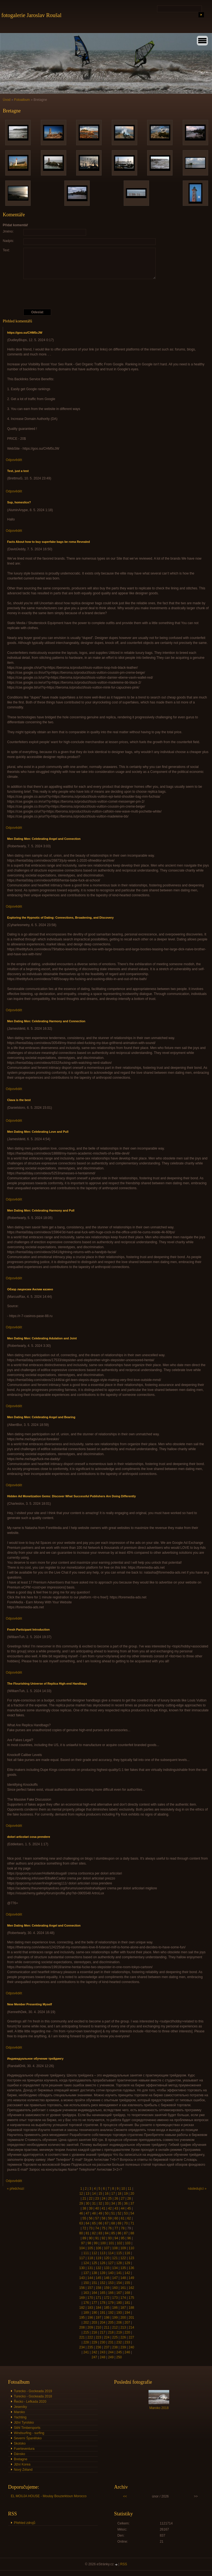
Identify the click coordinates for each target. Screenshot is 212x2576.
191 (102, 2313)
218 (110, 2332)
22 (90, 2198)
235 (90, 2347)
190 (94, 2313)
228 (86, 2342)
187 (123, 2308)
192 (110, 2313)
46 (81, 2213)
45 (129, 2208)
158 (98, 2288)
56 (90, 2218)
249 (110, 2357)
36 (126, 2203)
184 (98, 2308)
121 (115, 2258)
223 (98, 2337)
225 (115, 2337)
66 (100, 2223)
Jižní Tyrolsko (24, 2422)
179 (110, 2303)
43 (116, 2208)
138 (94, 2273)
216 (94, 2332)
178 (102, 2303)
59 (110, 2218)
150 (86, 2283)
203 (94, 2322)
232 (119, 2342)
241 (86, 2352)
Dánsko (19, 2454)
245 (119, 2352)
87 (126, 2233)
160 (115, 2288)
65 (94, 2223)
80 (81, 2233)
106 (98, 2248)
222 (90, 2337)
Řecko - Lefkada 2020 (30, 2402)
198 (106, 2317)
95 (122, 2238)
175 (131, 2298)
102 (119, 2243)
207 (127, 2322)
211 (106, 2327)
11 (129, 2189)
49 (100, 2213)
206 (119, 2322)
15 (100, 2193)
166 (110, 2293)
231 (110, 2342)
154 (119, 2283)
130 (82, 2268)
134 (115, 2268)
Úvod (6, 100)
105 (90, 2248)
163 (86, 2293)
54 (132, 2213)
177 (94, 2303)
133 (106, 2268)
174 (123, 2298)
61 (122, 2218)
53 (126, 2213)
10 (123, 2189)
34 (113, 2203)
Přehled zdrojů (24, 2523)
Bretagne (20, 2459)
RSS (123, 2564)
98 (89, 2243)
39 (90, 2208)
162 (131, 2288)
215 (86, 2332)
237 (106, 2347)
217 (102, 2332)
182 (82, 2308)
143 (82, 2278)
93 (110, 2238)
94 (116, 2238)
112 (94, 2253)
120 (106, 2258)
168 (127, 2293)
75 (103, 2228)
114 (110, 2253)
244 (110, 2352)
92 (103, 2238)
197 (98, 2317)
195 (82, 2317)
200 (123, 2317)
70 (126, 2223)
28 (129, 2198)
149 (131, 2278)
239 (123, 2347)
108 (115, 2248)
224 (106, 2337)
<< (125, 2496)
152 (102, 2283)
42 (110, 2208)
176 (86, 2303)
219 (119, 2332)
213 (123, 2327)
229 (94, 2342)
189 (86, 2313)
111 (86, 2253)
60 (116, 2218)
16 (106, 2193)
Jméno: (8, 231)
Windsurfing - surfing (29, 2433)
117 (82, 2258)
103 (128, 2243)
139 (102, 2273)
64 (87, 2223)
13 (87, 2193)
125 (94, 2263)
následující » (197, 2189)
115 (119, 2253)
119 (98, 2258)
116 (127, 2253)
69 (119, 2223)
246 (127, 2352)
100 (103, 2243)
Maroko (19, 2412)
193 (119, 2313)
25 (110, 2198)
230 (102, 2342)
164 (94, 2293)
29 (81, 2203)
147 (115, 2278)
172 (106, 2298)
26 (116, 2198)
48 (94, 2213)
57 (97, 2218)
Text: (6, 250)
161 (123, 2288)
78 (122, 2228)
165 (102, 2293)
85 (113, 2233)
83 (100, 2233)
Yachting (20, 2417)
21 (84, 2198)
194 (127, 2313)
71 (132, 2223)
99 (95, 2243)
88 (132, 2233)
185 (106, 2308)
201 (131, 2317)
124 (86, 2263)
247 (94, 2357)
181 (127, 2303)
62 (129, 2218)
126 (102, 2263)
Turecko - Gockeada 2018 (33, 2396)
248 (102, 2357)
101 (111, 2243)
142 (127, 2273)
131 (90, 2268)
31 (94, 2203)
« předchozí (15, 2189)
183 (90, 2308)
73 (90, 2228)
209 (90, 2327)
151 (94, 2283)
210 (98, 2327)
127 (110, 2263)
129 (127, 2263)
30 (87, 2203)
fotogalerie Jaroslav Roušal (31, 15)
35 (119, 2203)
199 (115, 2317)
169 (82, 2298)
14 (94, 2193)
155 (127, 2283)
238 (115, 2347)
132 (98, 2268)
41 (103, 2208)
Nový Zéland (23, 2470)
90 (90, 2238)
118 (90, 2258)
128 (119, 2263)
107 (106, 2248)
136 (131, 2268)
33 (106, 2203)
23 (97, 2198)
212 (115, 2327)
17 (113, 2193)
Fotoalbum (22, 100)
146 (106, 2278)
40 (97, 2208)
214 (131, 2327)
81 (87, 2233)
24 (103, 2198)
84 (106, 2233)
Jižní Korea (22, 2464)
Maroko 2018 (159, 2408)
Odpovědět (14, 460)
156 (82, 2288)
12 (81, 2193)
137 (86, 2273)
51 (113, 2213)
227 (131, 2337)
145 (98, 2278)
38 (84, 2208)
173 (115, 2298)
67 (106, 2223)
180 (119, 2303)
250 (119, 2357)
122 (123, 2258)
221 (82, 2337)
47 (87, 2213)
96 (129, 2238)
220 (127, 2332)
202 (86, 2322)
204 (102, 2322)
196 (90, 2317)
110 (131, 2248)
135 (123, 2268)
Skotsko (20, 2443)
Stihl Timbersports (27, 2428)
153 (110, 2283)
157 (90, 2288)
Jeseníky (20, 2407)
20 (132, 2193)
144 (90, 2278)
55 (84, 2218)
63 (81, 2223)
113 (102, 2253)
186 (115, 2308)
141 (119, 2273)
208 (82, 2327)
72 (84, 2228)
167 (119, 2293)
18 (119, 2193)
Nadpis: (8, 241)
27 (122, 2198)
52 (119, 2213)
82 (94, 2233)
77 (116, 2228)
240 (131, 2347)
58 (103, 2218)
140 (110, 2273)
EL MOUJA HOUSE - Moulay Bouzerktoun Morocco (48, 2496)
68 (113, 2223)
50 (106, 2213)
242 (94, 2352)
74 (97, 2228)
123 (131, 2258)
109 (123, 2248)
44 (122, 2208)
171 (98, 2298)
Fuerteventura (24, 2449)
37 (132, 2203)
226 (123, 2337)
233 (127, 2342)
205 (110, 2322)
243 (102, 2352)
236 (98, 2347)
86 (119, 2233)
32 (100, 2203)
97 (83, 2243)
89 (84, 2238)
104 (82, 2248)
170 (90, 2298)
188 (131, 2308)
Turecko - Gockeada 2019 (33, 2391)
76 (110, 2228)
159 (106, 2288)
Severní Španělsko (28, 2438)
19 (126, 2193)
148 (123, 2278)
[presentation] (107, 294)
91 (97, 2238)
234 (82, 2347)
